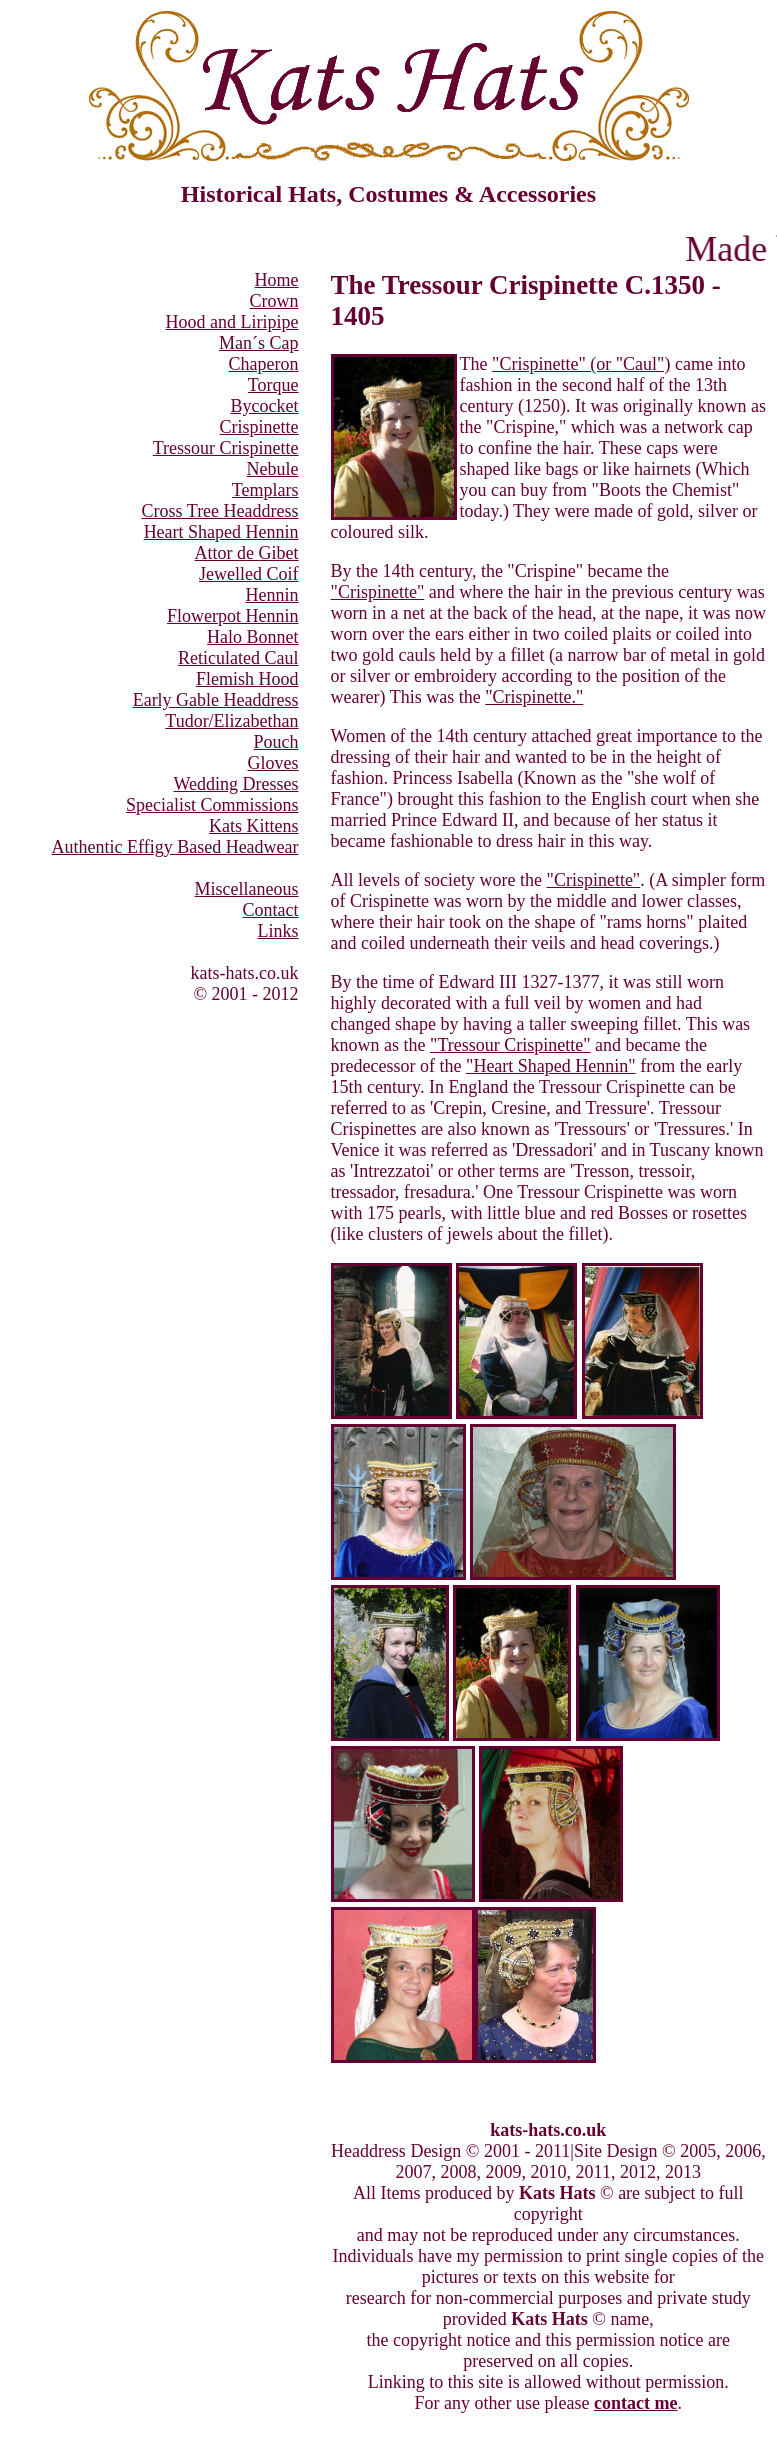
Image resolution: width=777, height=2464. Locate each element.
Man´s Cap (259, 343)
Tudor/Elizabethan (231, 721)
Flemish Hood (247, 679)
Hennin (272, 595)
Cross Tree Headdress (220, 511)
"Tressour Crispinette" (510, 1045)
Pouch (276, 742)
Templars (265, 490)
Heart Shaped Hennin (221, 532)
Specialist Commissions (212, 805)
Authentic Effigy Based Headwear (175, 847)
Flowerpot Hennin (232, 616)
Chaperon (264, 364)
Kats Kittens (254, 826)
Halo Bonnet (253, 637)
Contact (271, 910)
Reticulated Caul (238, 658)
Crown (274, 301)
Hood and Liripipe (232, 322)
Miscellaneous (247, 889)
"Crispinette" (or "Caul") (581, 364)
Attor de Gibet (247, 553)
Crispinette (259, 427)
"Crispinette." (534, 697)
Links (278, 931)
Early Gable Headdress (216, 700)
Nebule (273, 469)
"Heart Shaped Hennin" (551, 1066)
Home (277, 280)
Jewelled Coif (248, 574)
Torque (273, 385)
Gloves (273, 763)
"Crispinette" (378, 592)
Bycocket (265, 406)
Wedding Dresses (236, 784)
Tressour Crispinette (226, 448)
